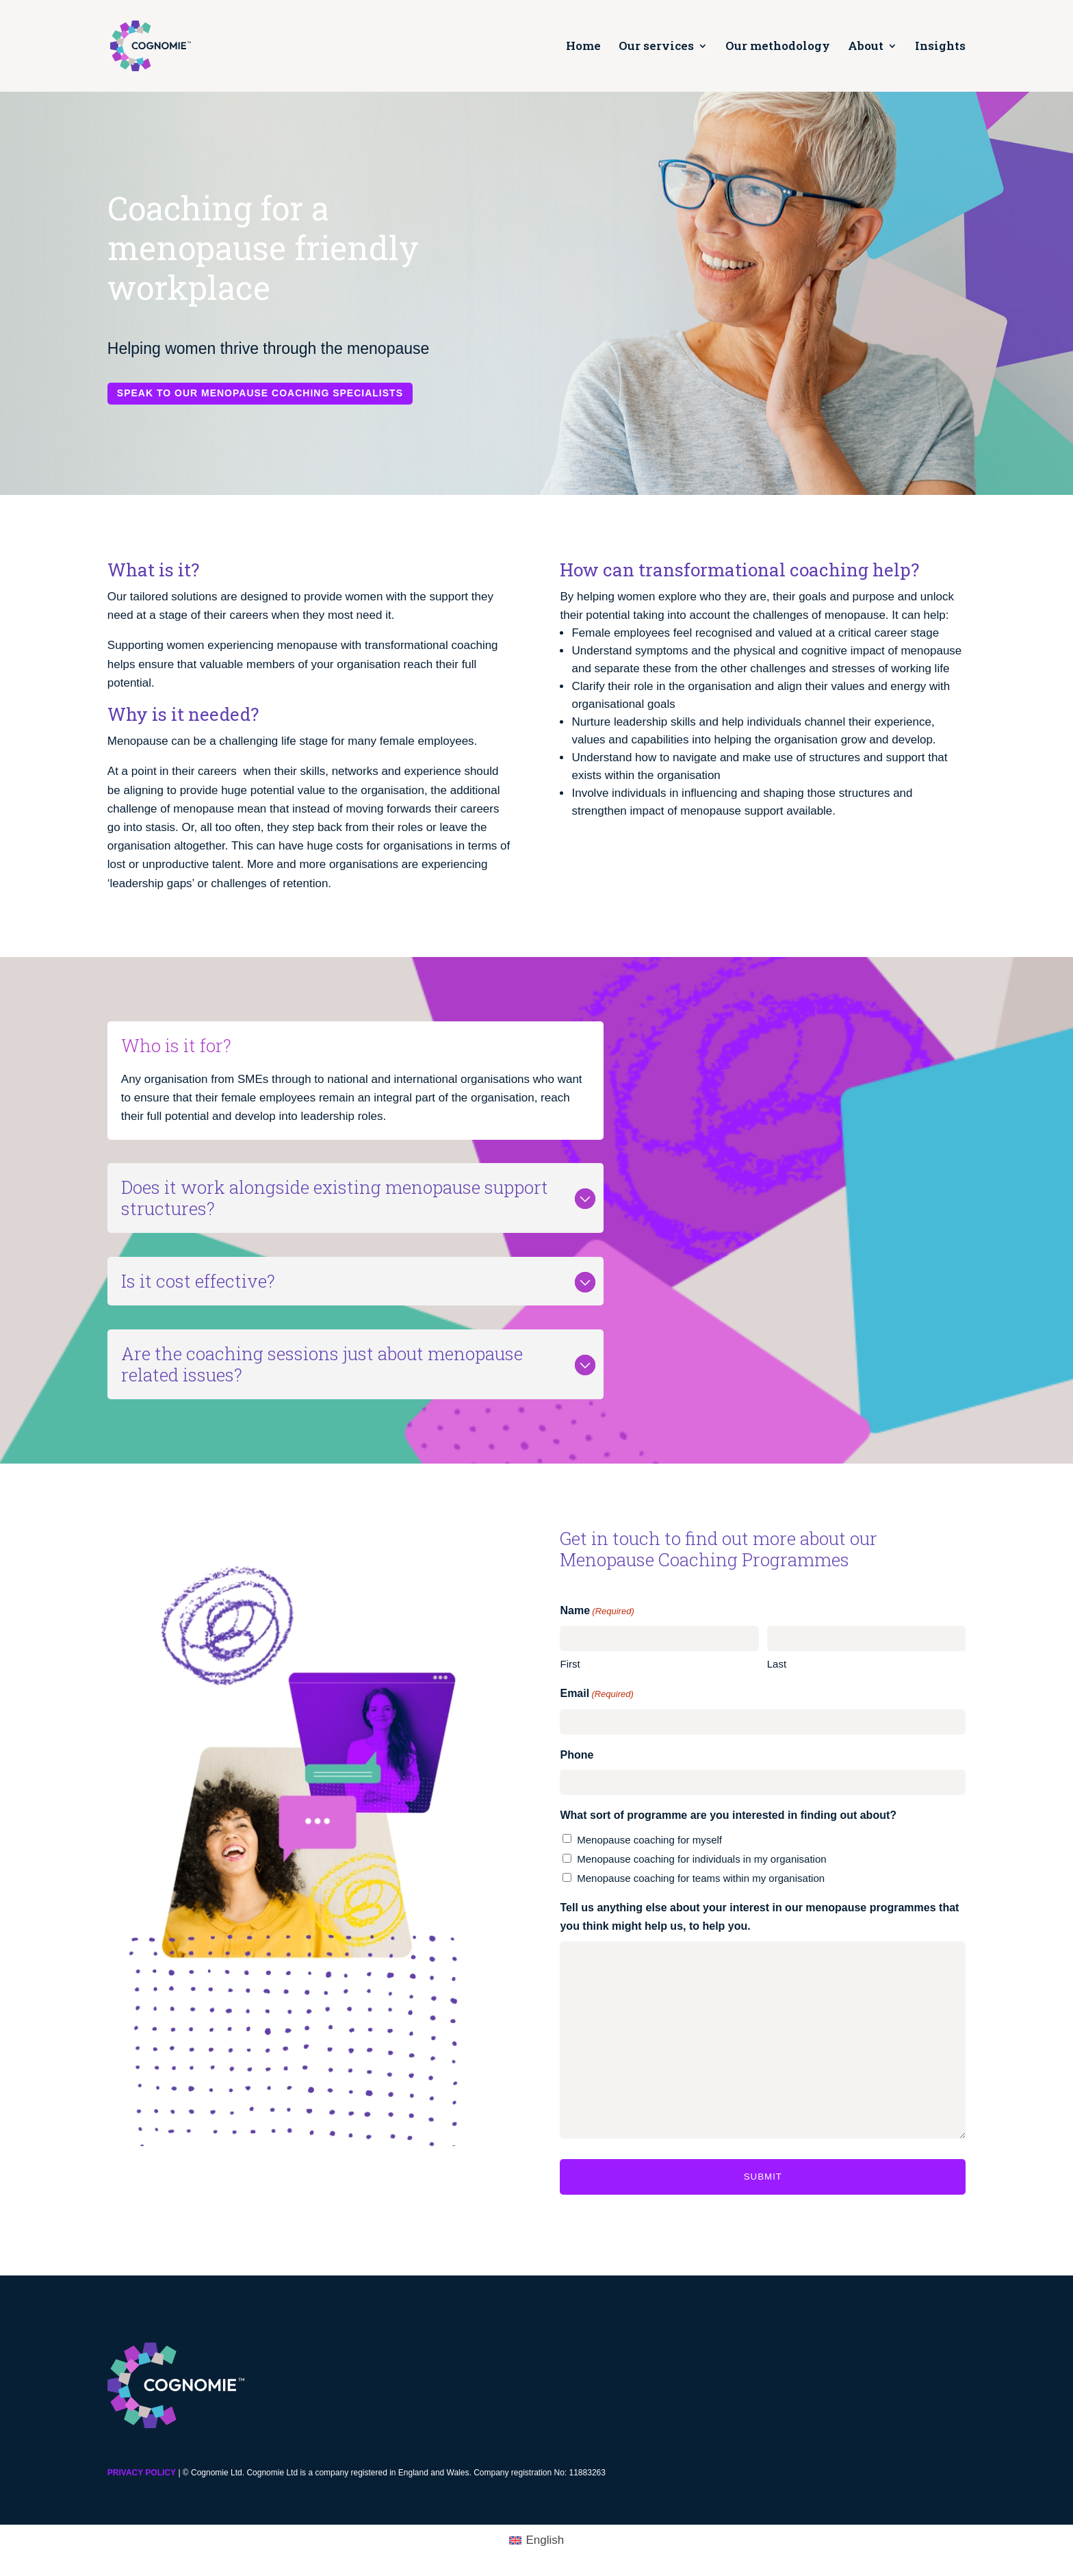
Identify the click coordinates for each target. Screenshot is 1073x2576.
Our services (656, 47)
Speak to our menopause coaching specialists (259, 392)
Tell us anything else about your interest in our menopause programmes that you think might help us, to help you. (759, 1917)
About (865, 47)
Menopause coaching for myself (649, 1840)
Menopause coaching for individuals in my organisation (701, 1859)
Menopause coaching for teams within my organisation (701, 1878)
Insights (940, 47)
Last (776, 1664)
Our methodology (777, 47)
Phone (576, 1755)
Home (583, 47)
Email (596, 1694)
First (570, 1664)
